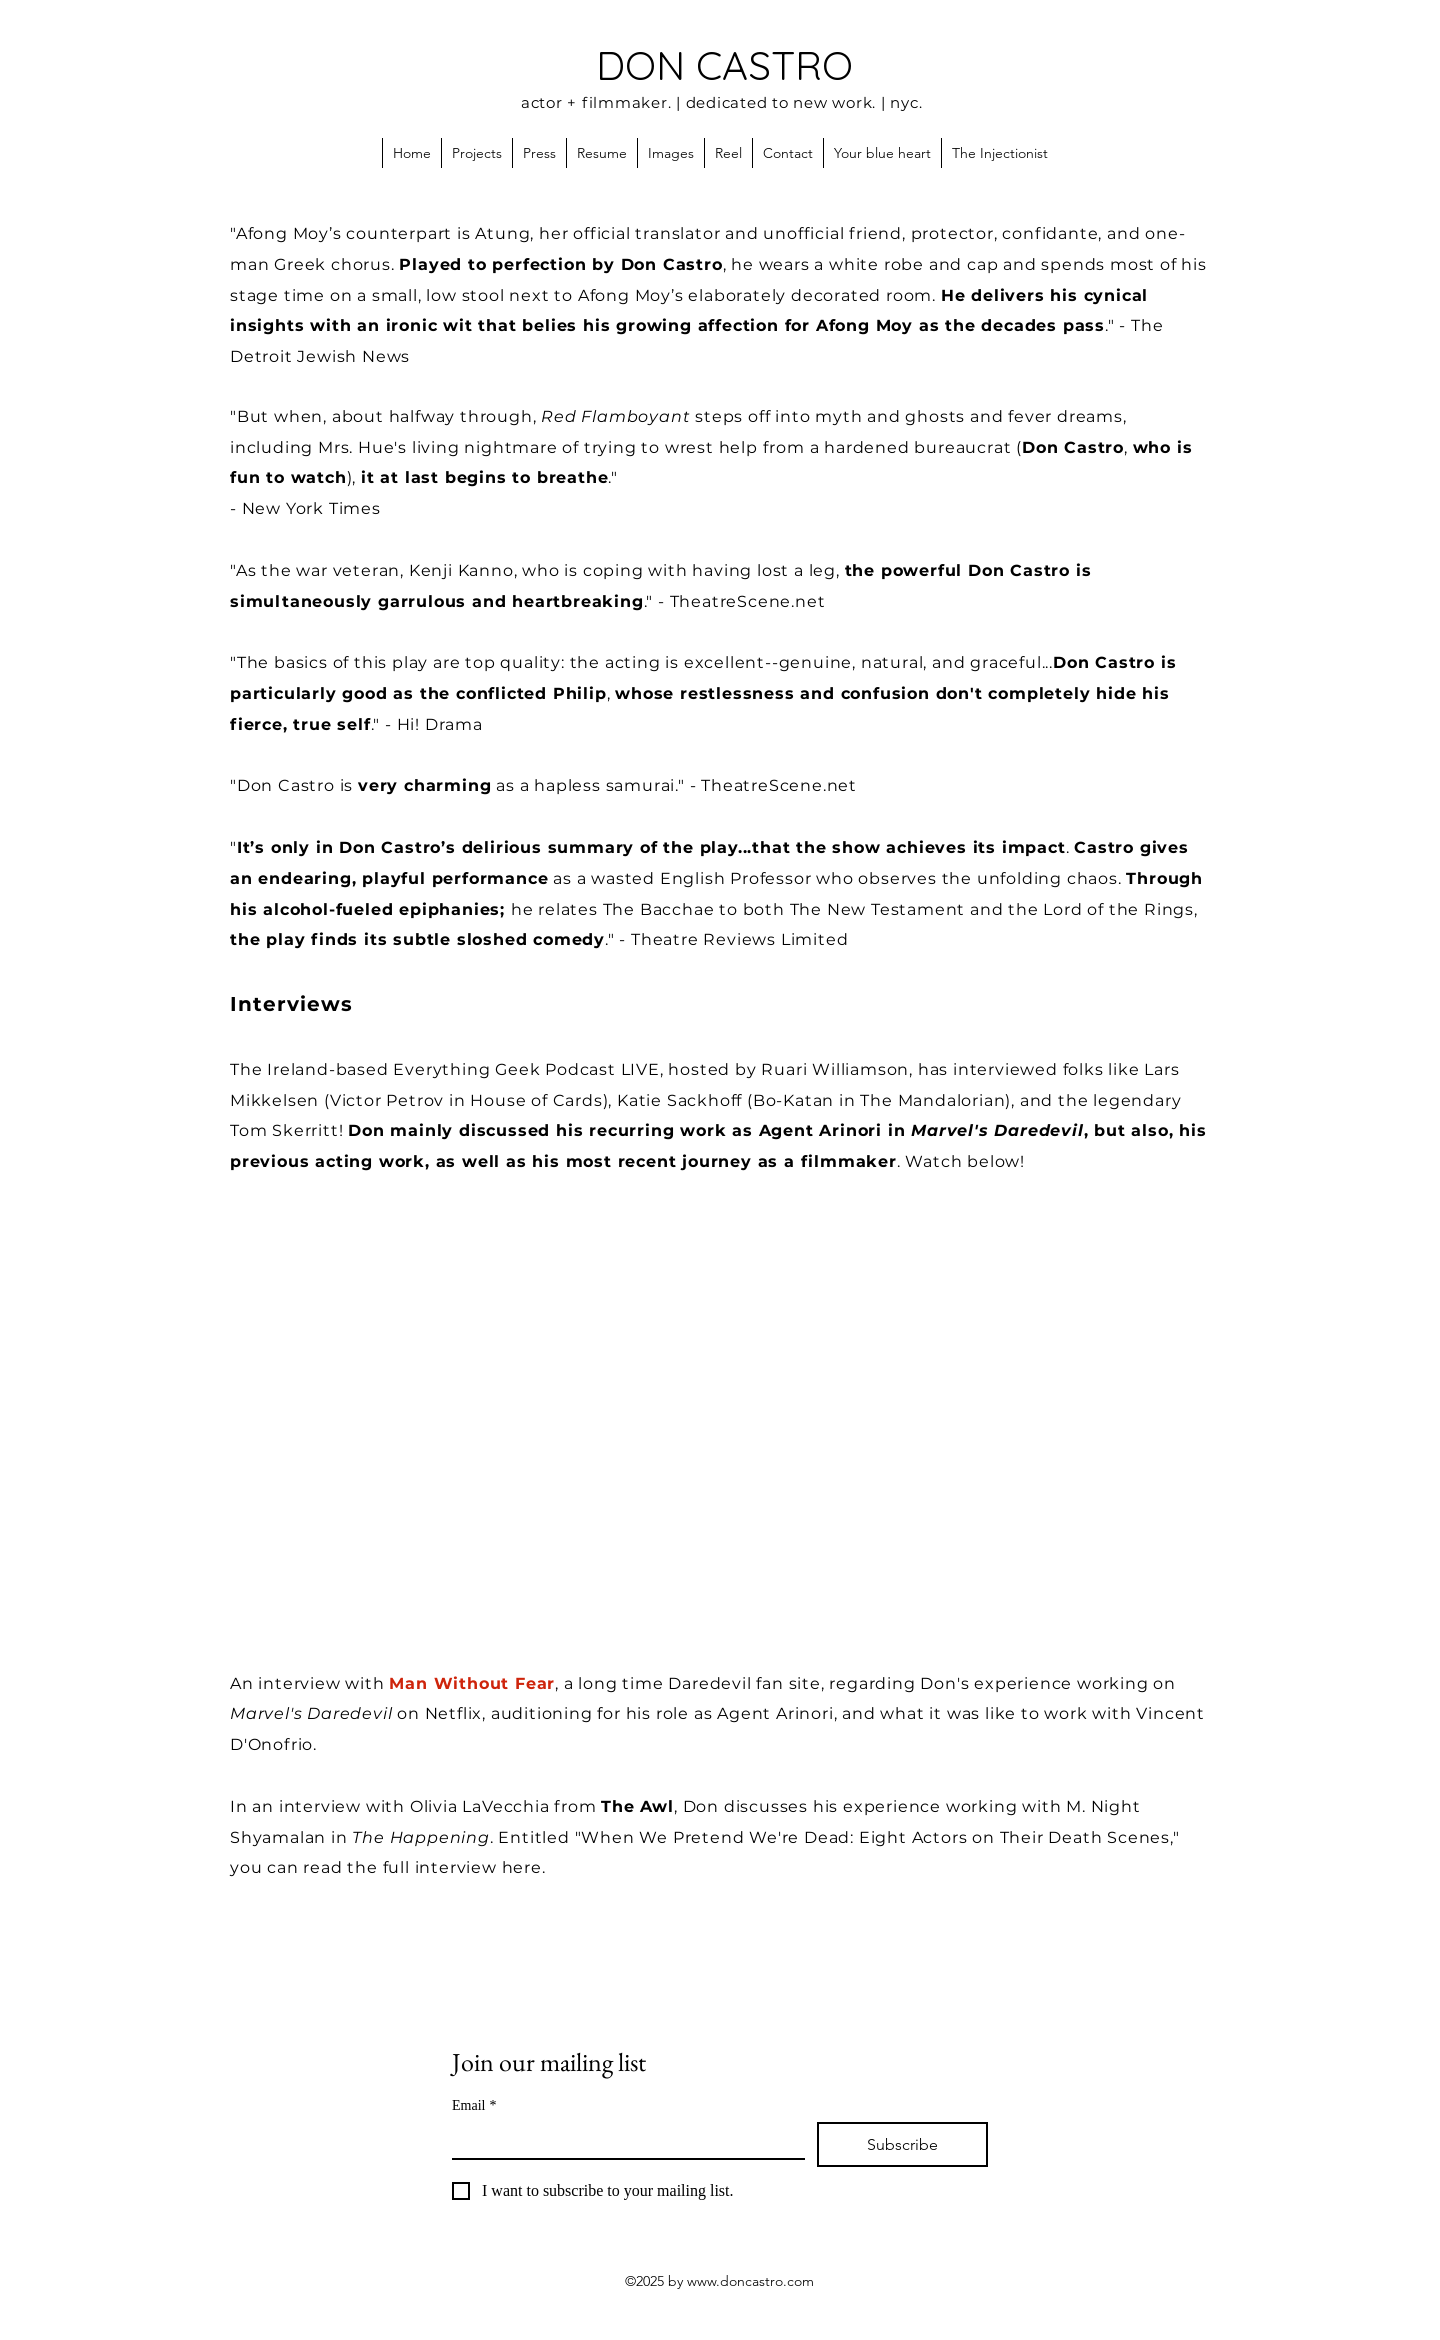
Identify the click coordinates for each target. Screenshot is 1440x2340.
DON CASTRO (724, 65)
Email (474, 2105)
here (522, 1867)
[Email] (622, 2140)
